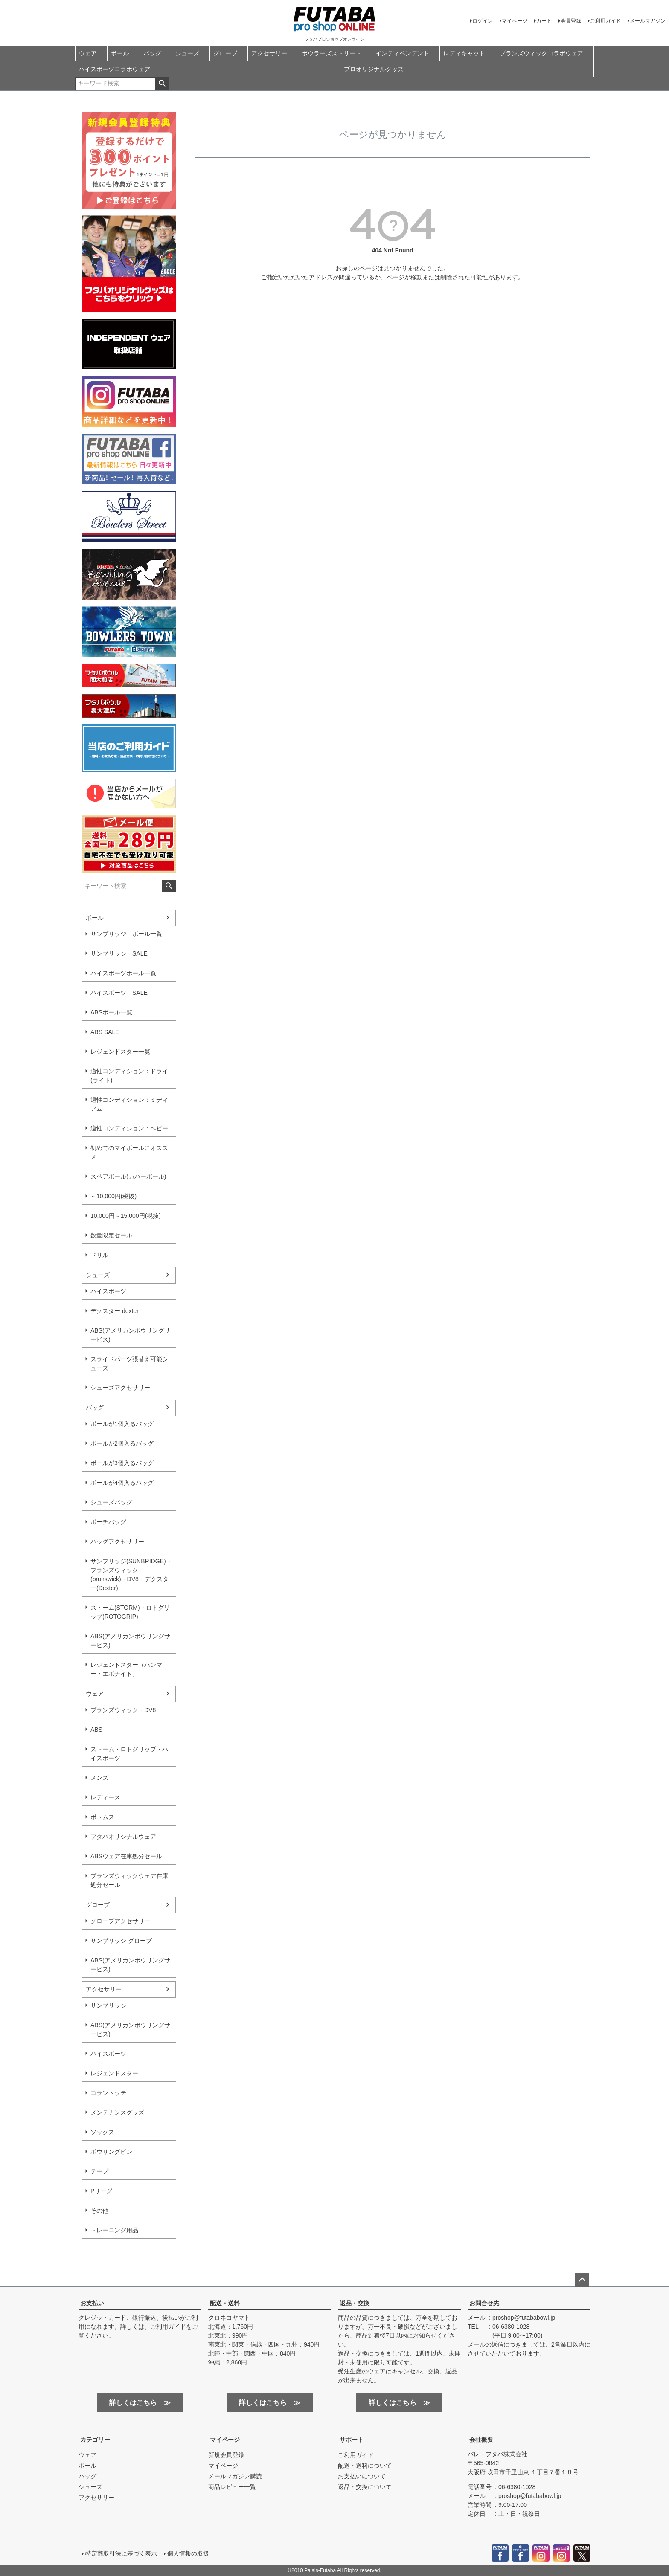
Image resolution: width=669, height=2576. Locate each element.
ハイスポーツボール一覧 (123, 973)
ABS (96, 1729)
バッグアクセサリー (117, 1541)
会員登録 (571, 21)
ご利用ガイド (605, 21)
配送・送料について (365, 2465)
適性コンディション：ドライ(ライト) (129, 1076)
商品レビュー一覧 (232, 2486)
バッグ (152, 53)
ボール (120, 53)
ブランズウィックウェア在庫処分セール (129, 1880)
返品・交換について (365, 2486)
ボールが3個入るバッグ (122, 1463)
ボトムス (102, 1817)
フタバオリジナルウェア (123, 1836)
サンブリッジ (108, 2005)
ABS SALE (104, 1032)
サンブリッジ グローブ (121, 1940)
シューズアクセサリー (120, 1387)
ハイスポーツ (108, 1291)
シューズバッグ (111, 1502)
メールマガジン (648, 21)
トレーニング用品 (114, 2230)
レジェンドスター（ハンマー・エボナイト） (126, 1669)
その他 (99, 2210)
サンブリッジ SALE (119, 953)
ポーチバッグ (108, 1521)
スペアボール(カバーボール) (128, 1176)
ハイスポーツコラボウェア (114, 69)
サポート (352, 2439)
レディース (105, 1797)
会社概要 (481, 2439)
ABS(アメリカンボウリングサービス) (130, 1335)
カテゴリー (95, 2439)
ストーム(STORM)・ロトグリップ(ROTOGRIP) (130, 1612)
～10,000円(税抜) (113, 1196)
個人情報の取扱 (188, 2553)
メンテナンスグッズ (117, 2112)
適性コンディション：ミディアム (129, 1104)
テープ (99, 2171)
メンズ (99, 1777)
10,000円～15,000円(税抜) (125, 1215)
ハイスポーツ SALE (119, 992)
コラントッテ (108, 2092)
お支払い (92, 2303)
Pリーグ (101, 2191)
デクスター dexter (114, 1310)
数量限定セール (111, 1235)
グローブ (225, 53)
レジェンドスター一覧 (120, 1051)
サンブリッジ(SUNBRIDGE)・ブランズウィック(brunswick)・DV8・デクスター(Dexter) (131, 1574)
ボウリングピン (111, 2151)
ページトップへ (582, 2280)
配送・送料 (225, 2303)
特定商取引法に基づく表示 (121, 2553)
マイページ (514, 21)
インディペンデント (402, 53)
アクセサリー (269, 53)
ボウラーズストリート (331, 53)
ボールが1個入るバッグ (122, 1423)
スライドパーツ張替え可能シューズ (129, 1363)
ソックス (102, 2132)
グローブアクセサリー (120, 1921)
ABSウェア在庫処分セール (126, 1856)
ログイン (482, 21)
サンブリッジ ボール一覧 (126, 933)
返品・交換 (354, 2303)
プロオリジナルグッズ (374, 69)
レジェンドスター (114, 2073)
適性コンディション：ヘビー (129, 1128)
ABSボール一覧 (111, 1012)
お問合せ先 (484, 2303)
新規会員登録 (226, 2454)
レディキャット (464, 53)
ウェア (88, 53)
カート (544, 21)
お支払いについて (362, 2476)
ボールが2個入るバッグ (122, 1443)
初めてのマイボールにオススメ (129, 1152)
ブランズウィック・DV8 (123, 1710)
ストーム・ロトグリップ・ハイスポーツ (129, 1754)
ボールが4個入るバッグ (122, 1482)
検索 (162, 84)
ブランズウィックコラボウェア (541, 53)
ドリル (99, 1255)
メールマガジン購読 (235, 2476)
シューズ (187, 53)
